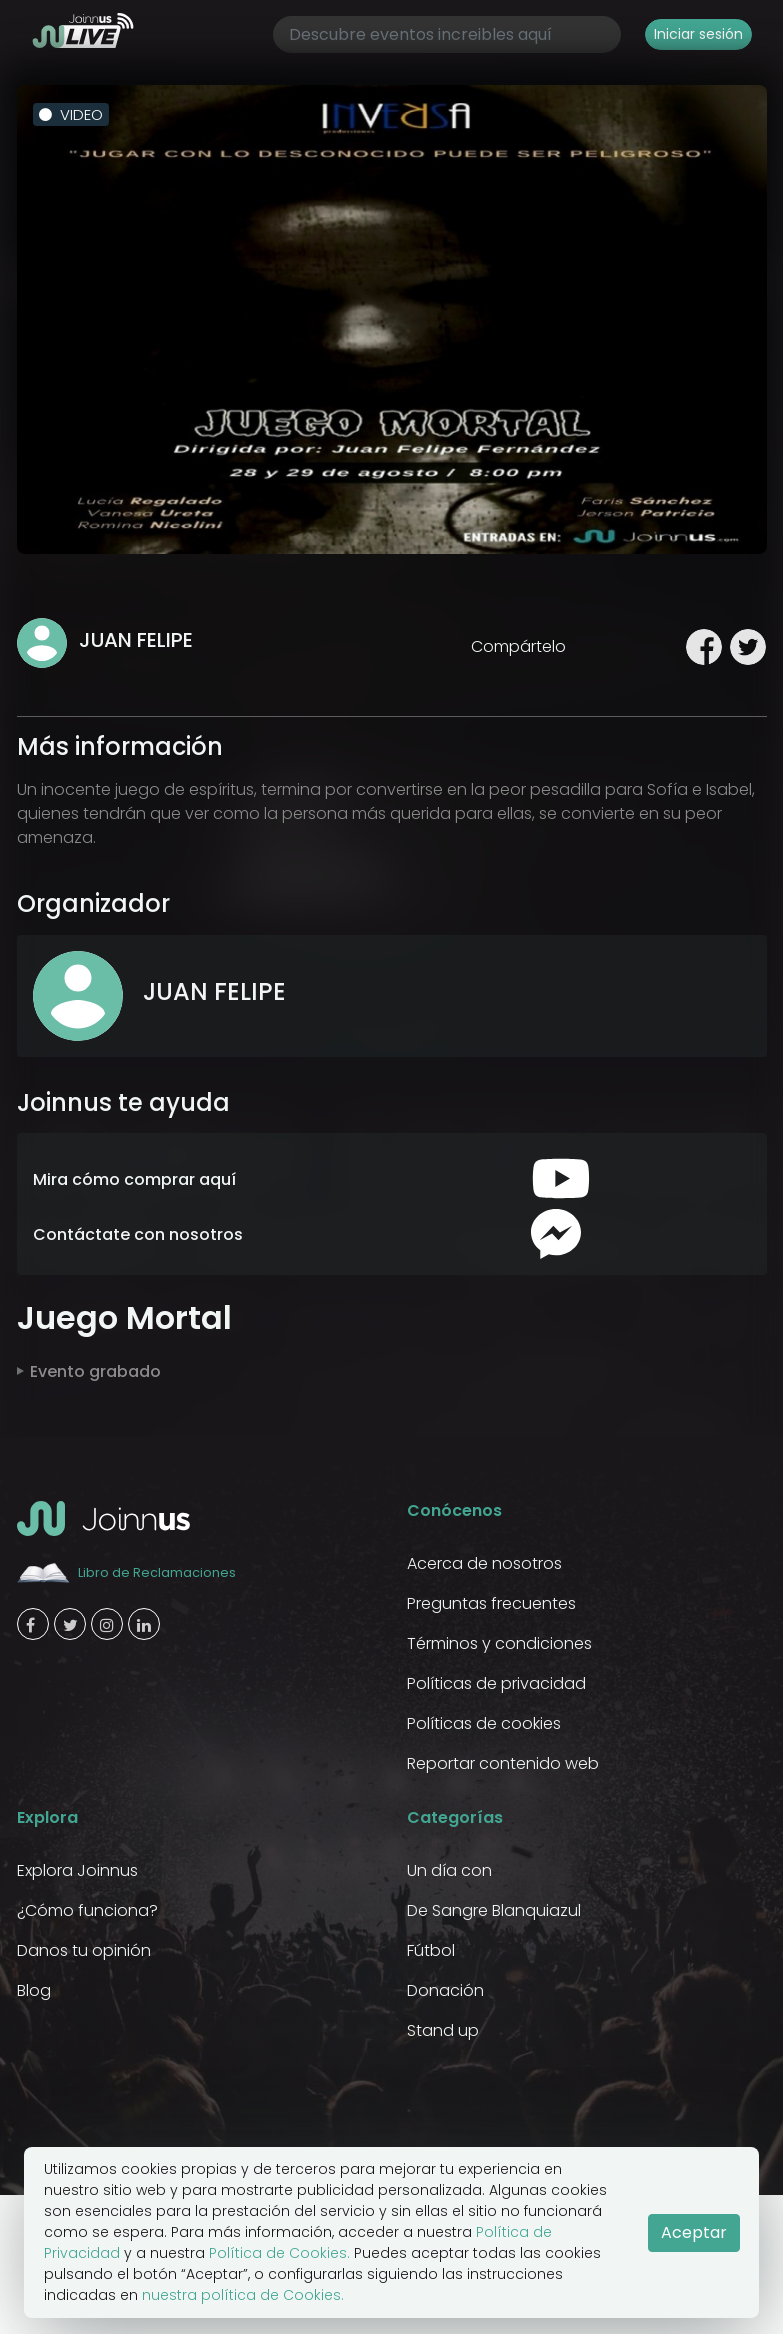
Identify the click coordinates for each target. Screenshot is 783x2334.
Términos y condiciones (499, 1643)
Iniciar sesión (698, 34)
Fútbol (431, 1950)
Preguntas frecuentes (491, 1603)
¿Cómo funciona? (87, 1910)
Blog (34, 1990)
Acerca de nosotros (484, 1563)
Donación (445, 1990)
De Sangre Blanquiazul (494, 1910)
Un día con (449, 1870)
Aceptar (694, 2232)
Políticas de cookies (484, 1723)
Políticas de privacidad (496, 1683)
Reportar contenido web (503, 1763)
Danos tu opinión (84, 1950)
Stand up (443, 2030)
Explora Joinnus (77, 1870)
